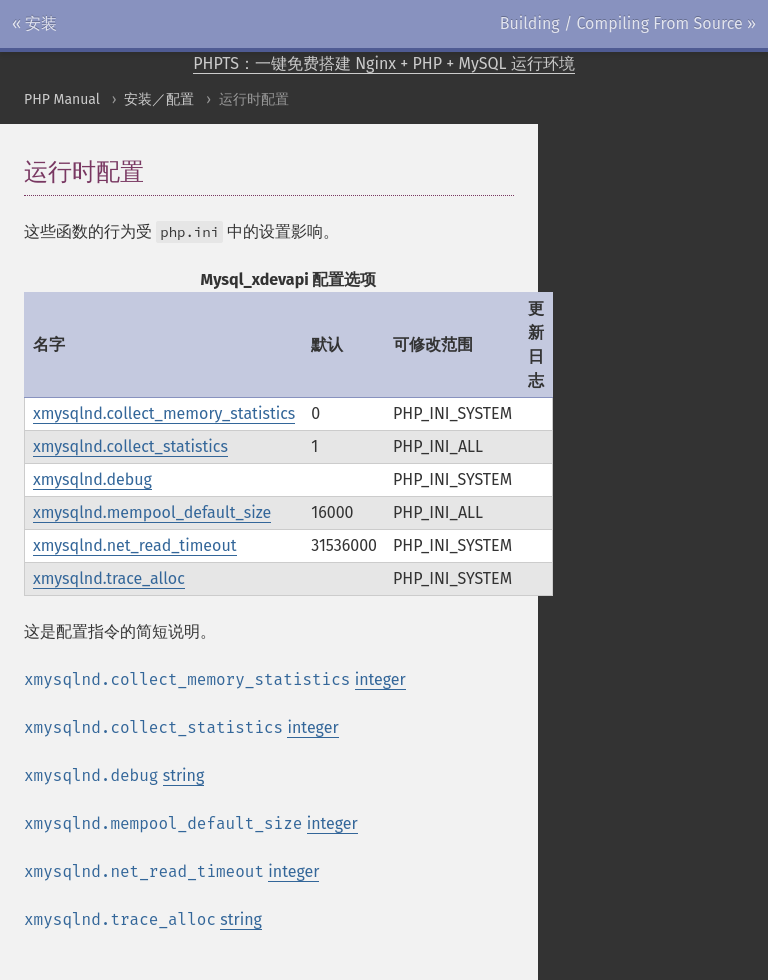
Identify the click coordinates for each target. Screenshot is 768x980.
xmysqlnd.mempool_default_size (152, 512)
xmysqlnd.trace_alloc (109, 578)
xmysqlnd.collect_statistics (130, 446)
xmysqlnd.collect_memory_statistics (164, 413)
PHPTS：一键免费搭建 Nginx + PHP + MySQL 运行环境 (384, 63)
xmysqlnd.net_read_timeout (135, 545)
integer (380, 679)
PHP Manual (62, 99)
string (184, 775)
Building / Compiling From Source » (628, 23)
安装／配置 (159, 99)
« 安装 (34, 23)
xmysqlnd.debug (92, 479)
